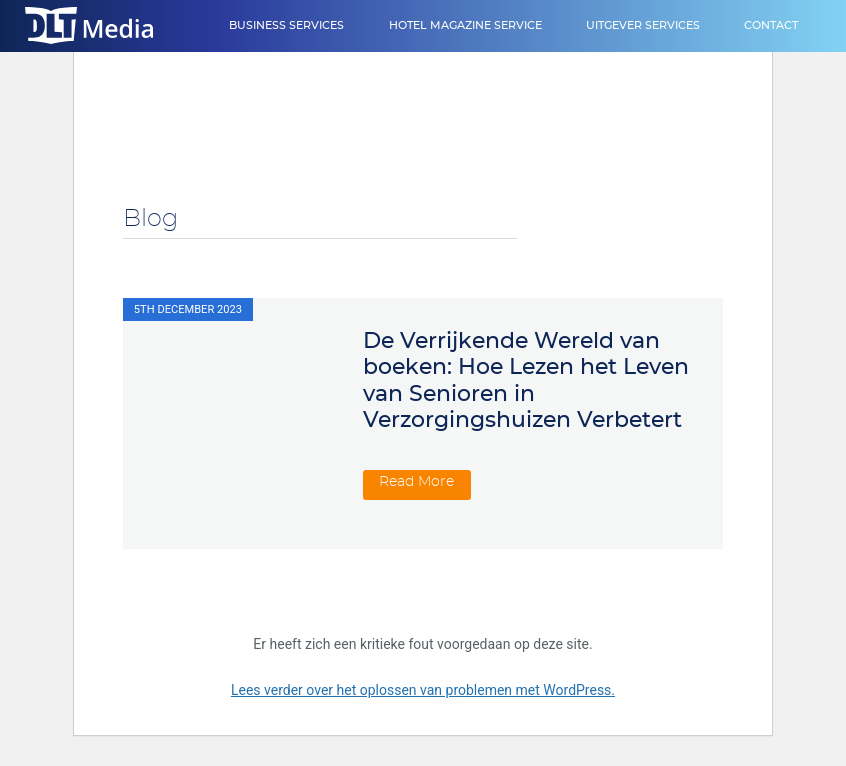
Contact (771, 25)
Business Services (286, 25)
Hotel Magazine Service (465, 25)
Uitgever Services (643, 25)
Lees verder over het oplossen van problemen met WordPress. (423, 690)
